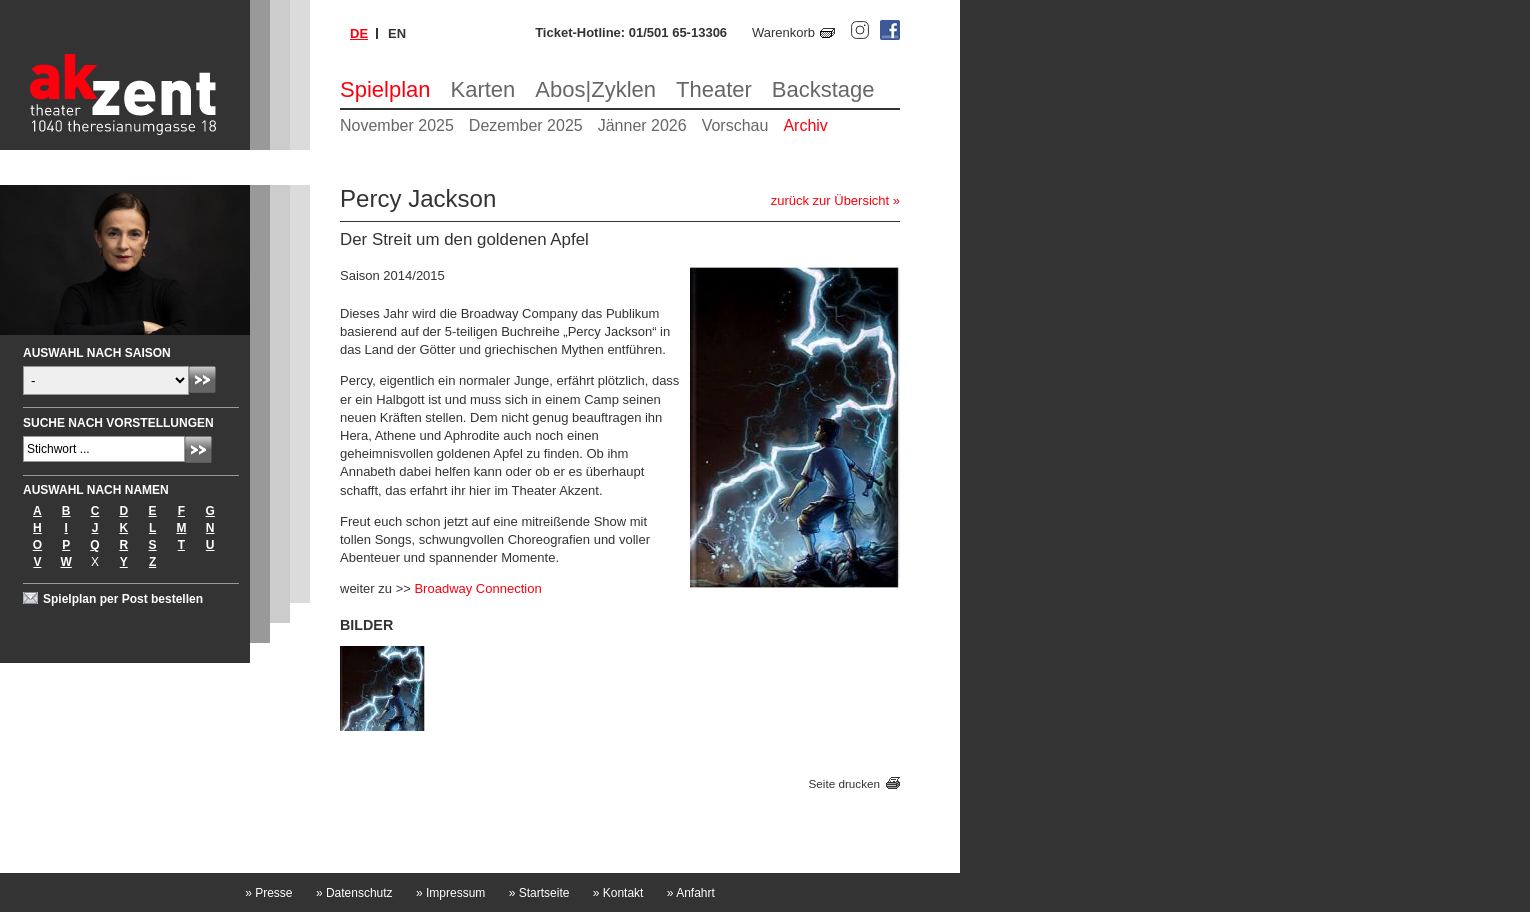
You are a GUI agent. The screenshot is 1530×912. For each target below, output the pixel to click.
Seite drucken (844, 783)
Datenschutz (354, 893)
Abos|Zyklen (595, 89)
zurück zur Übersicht (830, 200)
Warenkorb (783, 32)
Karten (483, 89)
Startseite (539, 893)
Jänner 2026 (642, 125)
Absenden (202, 379)
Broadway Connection (477, 588)
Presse (268, 893)
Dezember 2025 (526, 125)
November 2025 (397, 125)
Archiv (805, 125)
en (397, 33)
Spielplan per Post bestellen (123, 599)
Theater (714, 89)
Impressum (450, 893)
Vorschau (735, 125)
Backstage (823, 89)
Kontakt (618, 893)
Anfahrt (691, 893)
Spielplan (385, 89)
